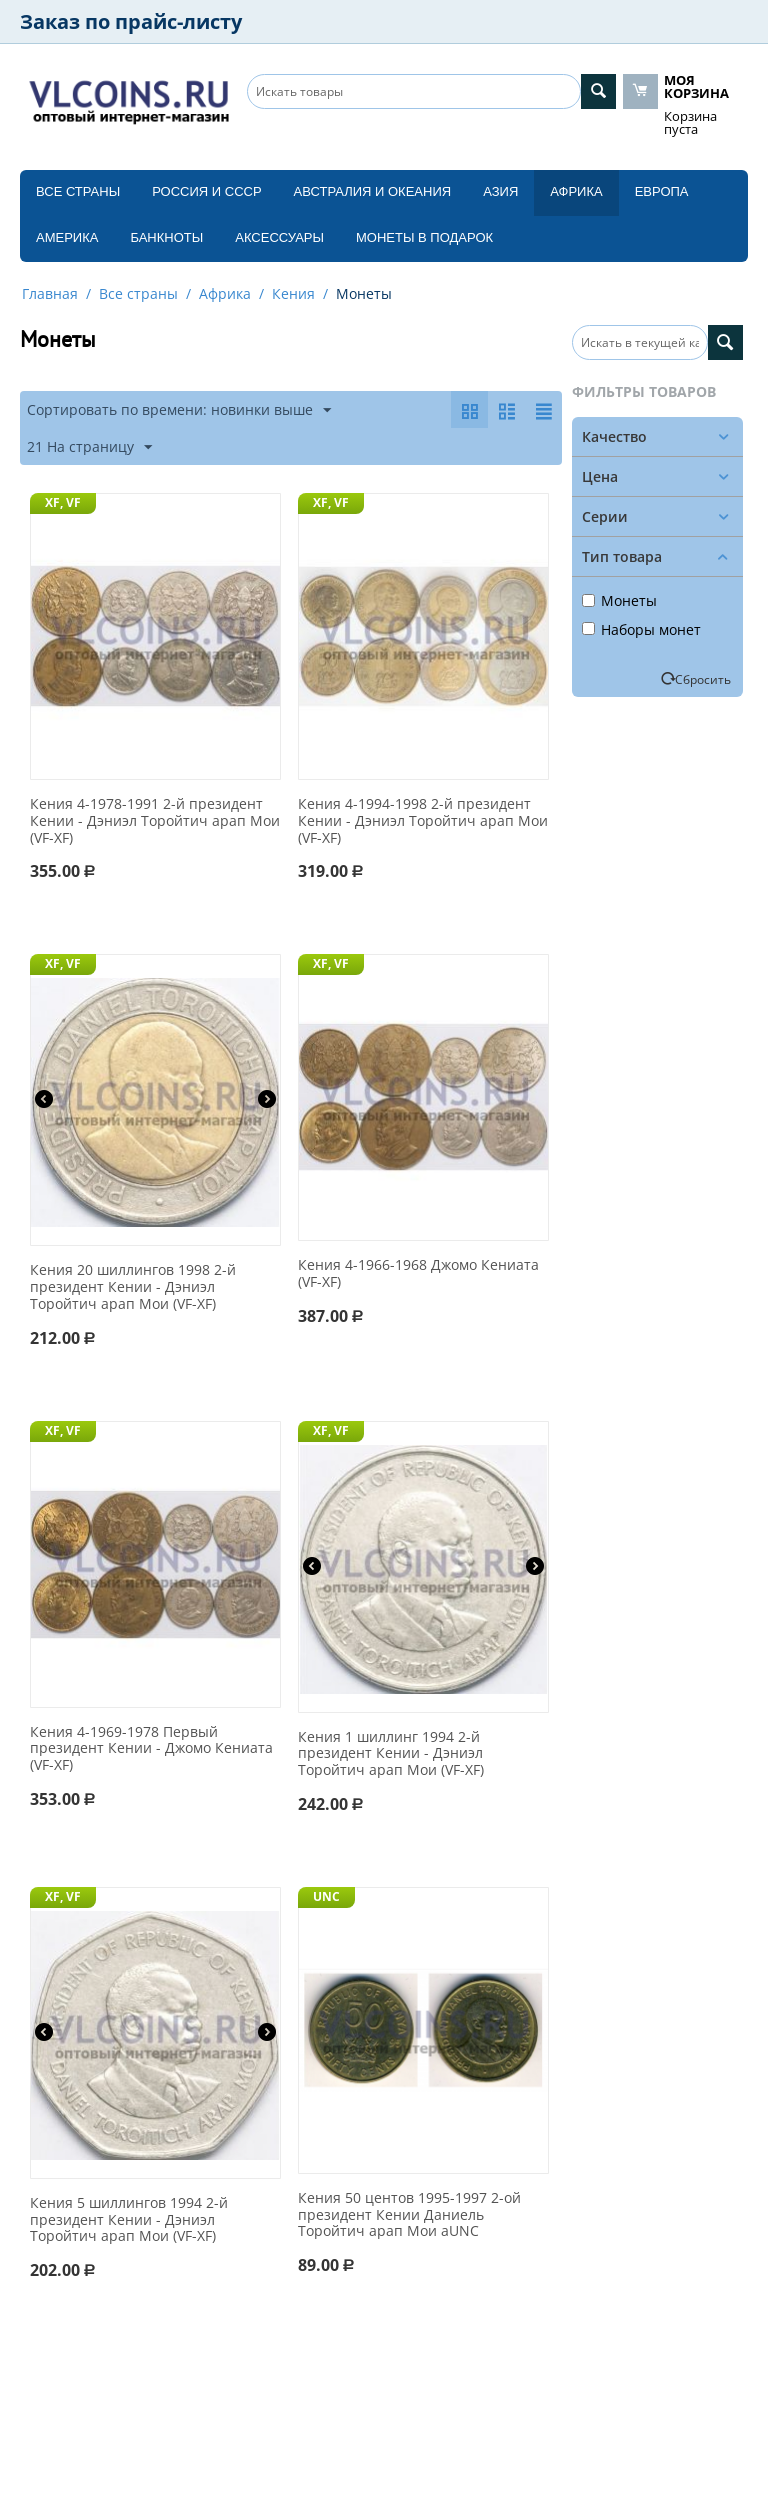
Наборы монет (641, 629)
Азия (500, 191)
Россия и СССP (206, 191)
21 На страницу (89, 447)
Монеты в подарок (424, 237)
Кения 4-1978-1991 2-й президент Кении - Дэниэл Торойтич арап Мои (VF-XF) (155, 821)
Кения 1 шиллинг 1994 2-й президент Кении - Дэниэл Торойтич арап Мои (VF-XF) (391, 1754)
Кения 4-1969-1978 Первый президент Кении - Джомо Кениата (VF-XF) (151, 1749)
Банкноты (166, 237)
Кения (293, 293)
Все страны (78, 191)
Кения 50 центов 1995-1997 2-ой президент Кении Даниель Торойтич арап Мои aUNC (409, 2215)
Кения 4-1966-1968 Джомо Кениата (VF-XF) (418, 1274)
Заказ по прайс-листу (131, 21)
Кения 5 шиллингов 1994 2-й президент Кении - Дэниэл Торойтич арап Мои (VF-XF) (129, 2220)
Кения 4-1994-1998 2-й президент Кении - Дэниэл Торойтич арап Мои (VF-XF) (423, 821)
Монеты (619, 600)
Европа (662, 191)
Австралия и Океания (373, 191)
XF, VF (63, 502)
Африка (576, 191)
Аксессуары (279, 237)
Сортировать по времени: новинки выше (179, 410)
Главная (50, 293)
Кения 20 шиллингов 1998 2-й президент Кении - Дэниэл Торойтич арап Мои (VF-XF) (133, 1287)
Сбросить (703, 679)
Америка (67, 237)
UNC (326, 1896)
